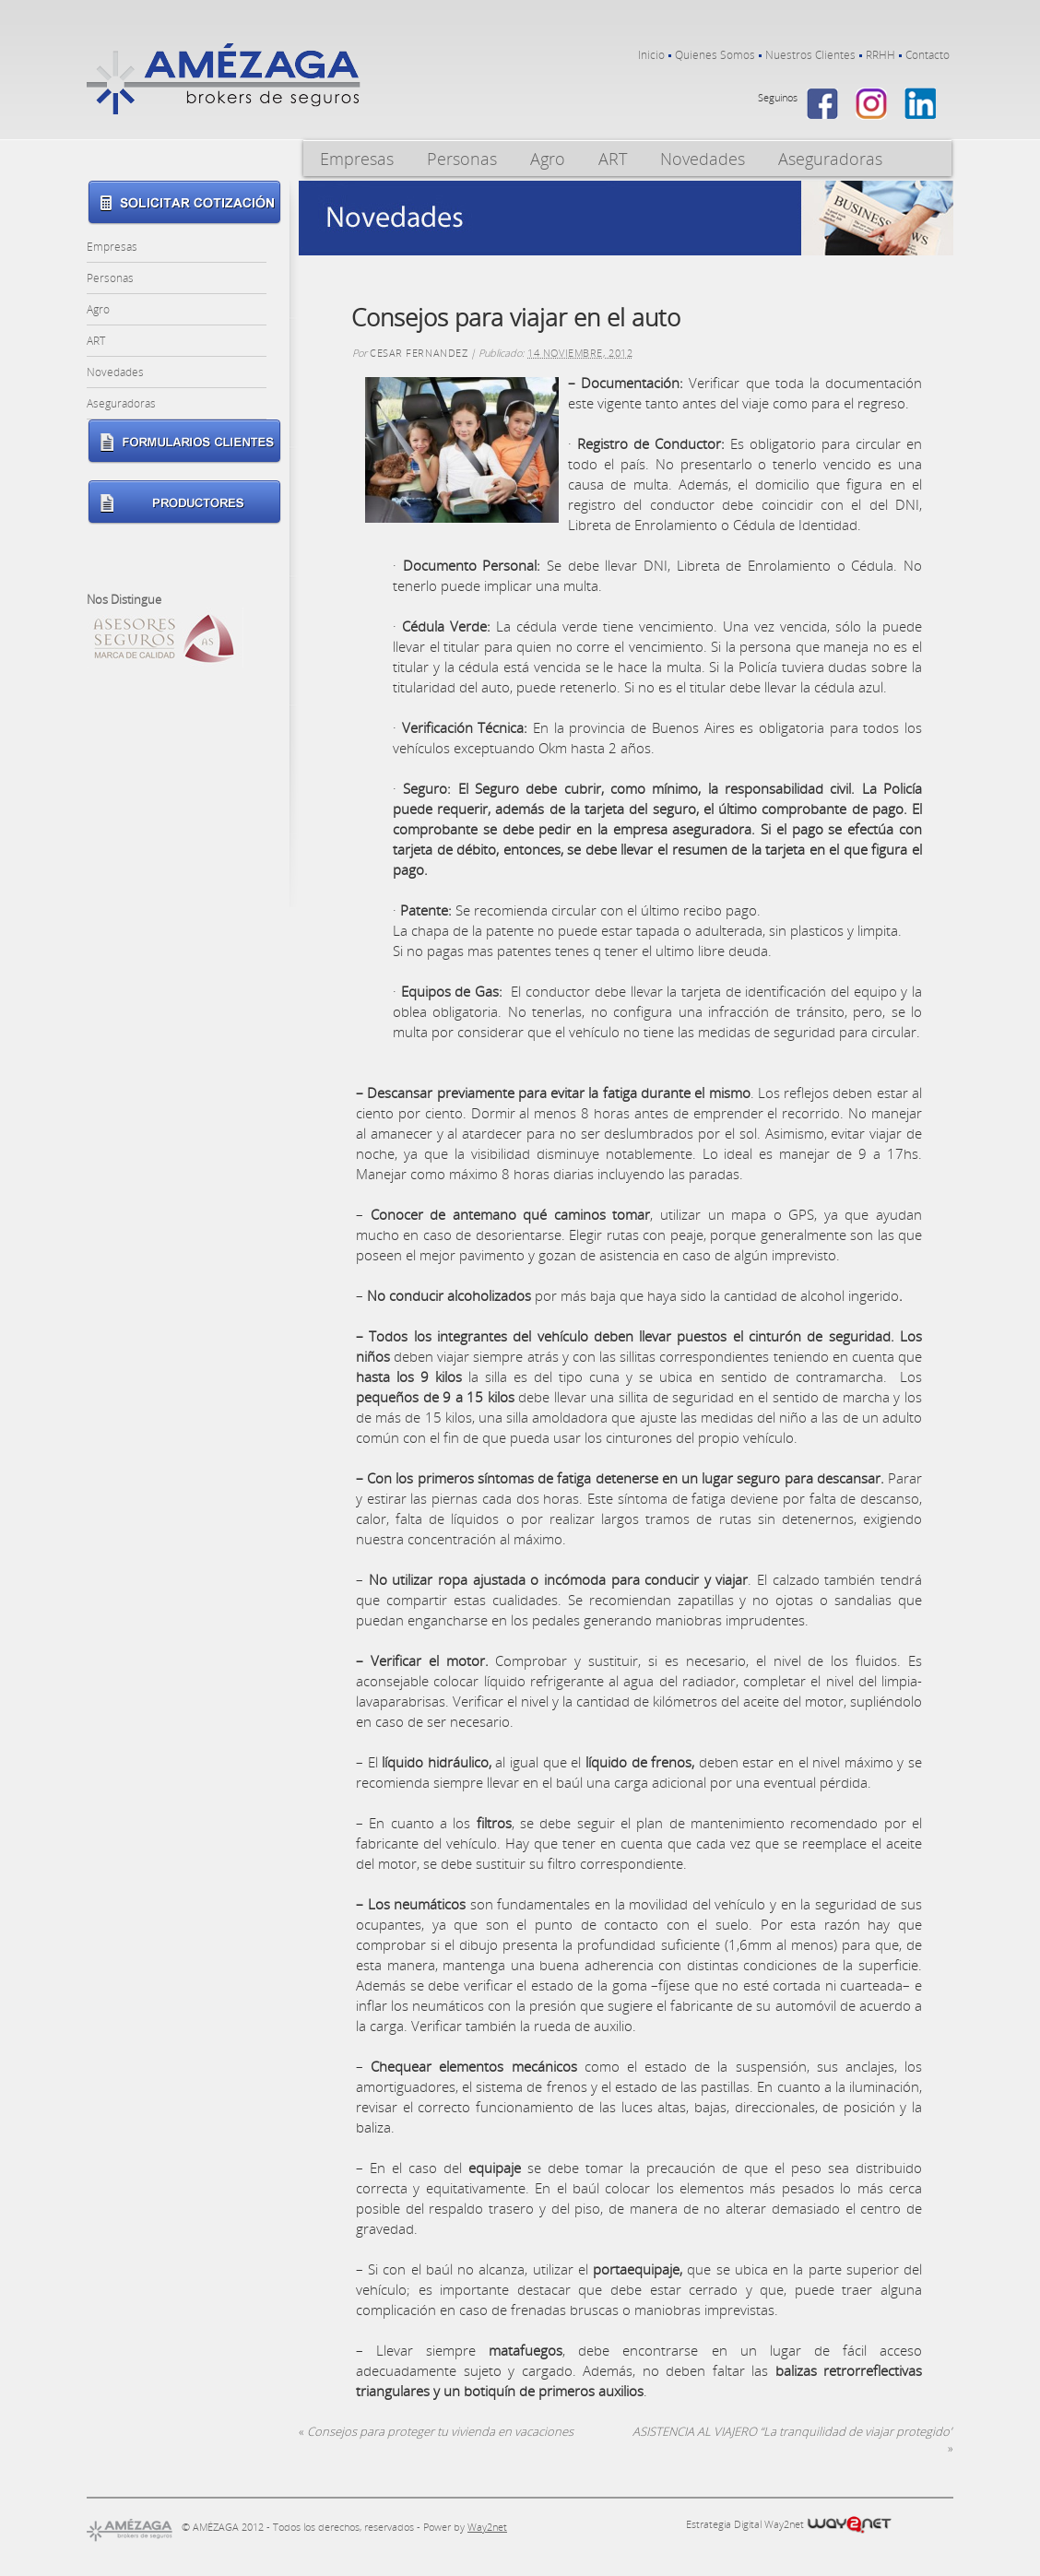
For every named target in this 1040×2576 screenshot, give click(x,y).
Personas (462, 159)
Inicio (651, 55)
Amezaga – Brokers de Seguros (223, 78)
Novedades (702, 159)
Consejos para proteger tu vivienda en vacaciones (436, 2431)
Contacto (927, 55)
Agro (547, 159)
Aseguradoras (830, 159)
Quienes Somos (715, 55)
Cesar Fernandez (418, 353)
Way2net (487, 2527)
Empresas (357, 159)
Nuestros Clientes (810, 55)
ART (612, 159)
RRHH (880, 55)
